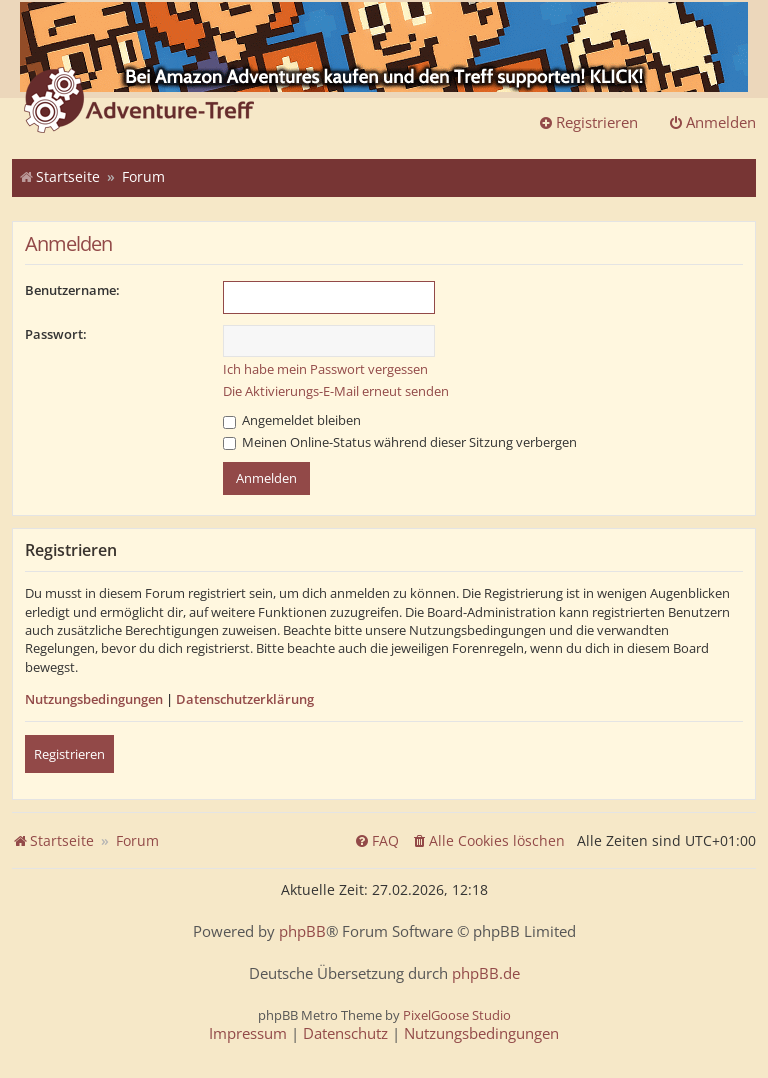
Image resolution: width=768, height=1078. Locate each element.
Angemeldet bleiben (292, 420)
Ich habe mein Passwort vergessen (325, 369)
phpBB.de (486, 973)
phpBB (302, 931)
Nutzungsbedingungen (94, 699)
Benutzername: (72, 290)
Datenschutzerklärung (245, 699)
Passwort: (56, 334)
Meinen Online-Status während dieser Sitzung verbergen (400, 442)
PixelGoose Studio (457, 1015)
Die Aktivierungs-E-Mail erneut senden (336, 391)
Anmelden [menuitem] (712, 122)
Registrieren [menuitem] (588, 122)
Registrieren (69, 754)
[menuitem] (488, 841)
